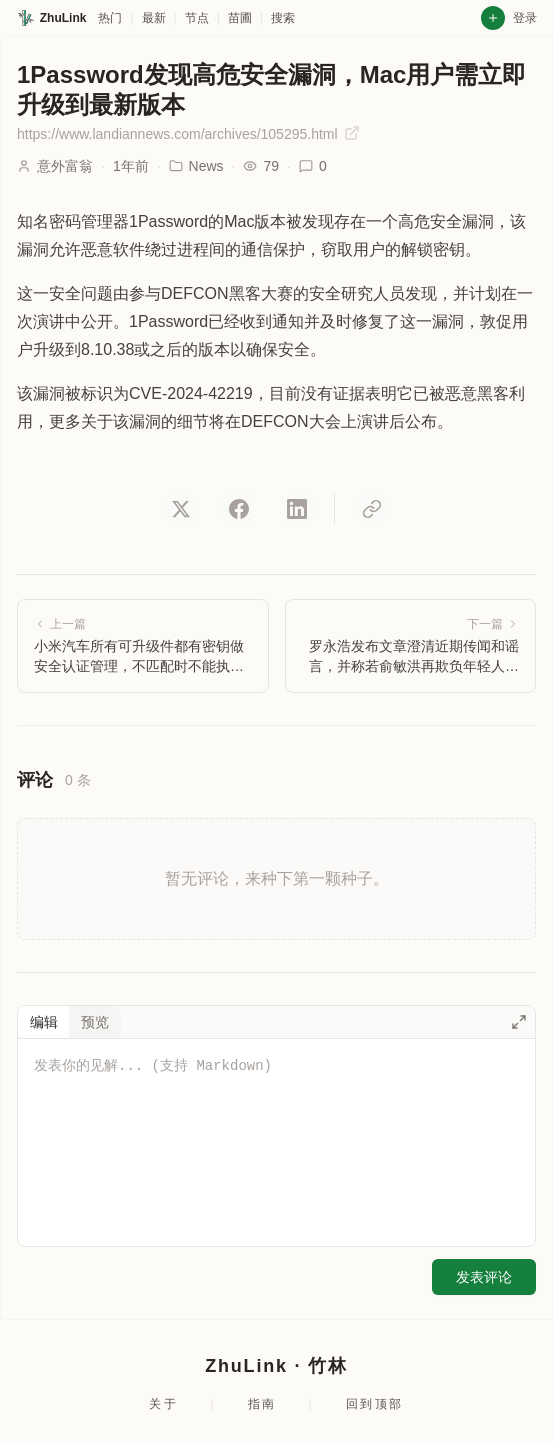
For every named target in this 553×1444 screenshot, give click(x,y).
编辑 (44, 1022)
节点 (197, 18)
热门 (110, 18)
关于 (163, 1404)
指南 (262, 1404)
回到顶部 (375, 1404)
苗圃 (240, 18)
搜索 (283, 18)
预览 (95, 1022)
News (196, 166)
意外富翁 (65, 166)
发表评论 (484, 1277)
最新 (154, 18)
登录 (525, 18)
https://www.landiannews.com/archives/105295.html (188, 133)
